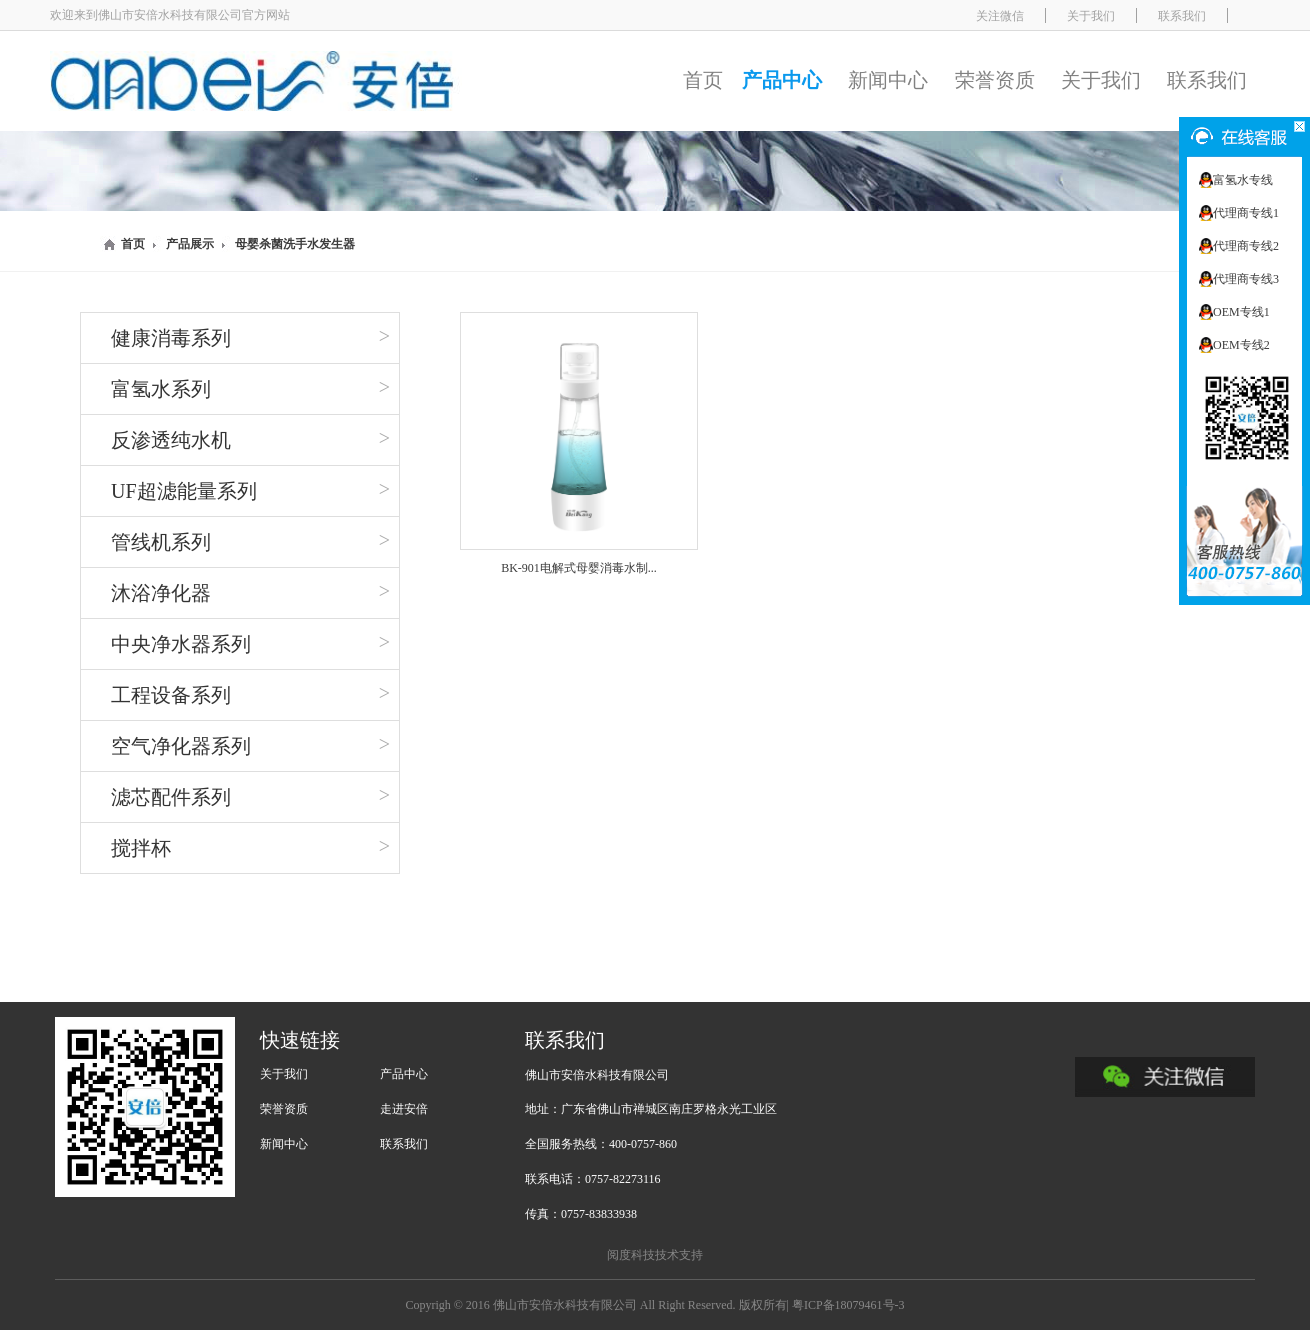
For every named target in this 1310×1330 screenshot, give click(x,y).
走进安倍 (404, 1109)
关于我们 (1101, 80)
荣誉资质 (995, 80)
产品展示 (190, 244)
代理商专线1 (1246, 213)
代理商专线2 (1246, 246)
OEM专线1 (1241, 312)
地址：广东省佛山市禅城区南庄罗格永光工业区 (651, 1109)
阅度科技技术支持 (655, 1255)
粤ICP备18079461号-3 (848, 1305)
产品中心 (782, 80)
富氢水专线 (1243, 180)
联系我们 (1207, 80)
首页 (703, 80)
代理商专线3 (1246, 279)
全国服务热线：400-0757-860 (601, 1144)
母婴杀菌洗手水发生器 (295, 244)
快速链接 (300, 1040)
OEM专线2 (1241, 345)
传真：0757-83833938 (581, 1214)
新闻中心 (888, 80)
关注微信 (1000, 16)
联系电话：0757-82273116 (593, 1179)
